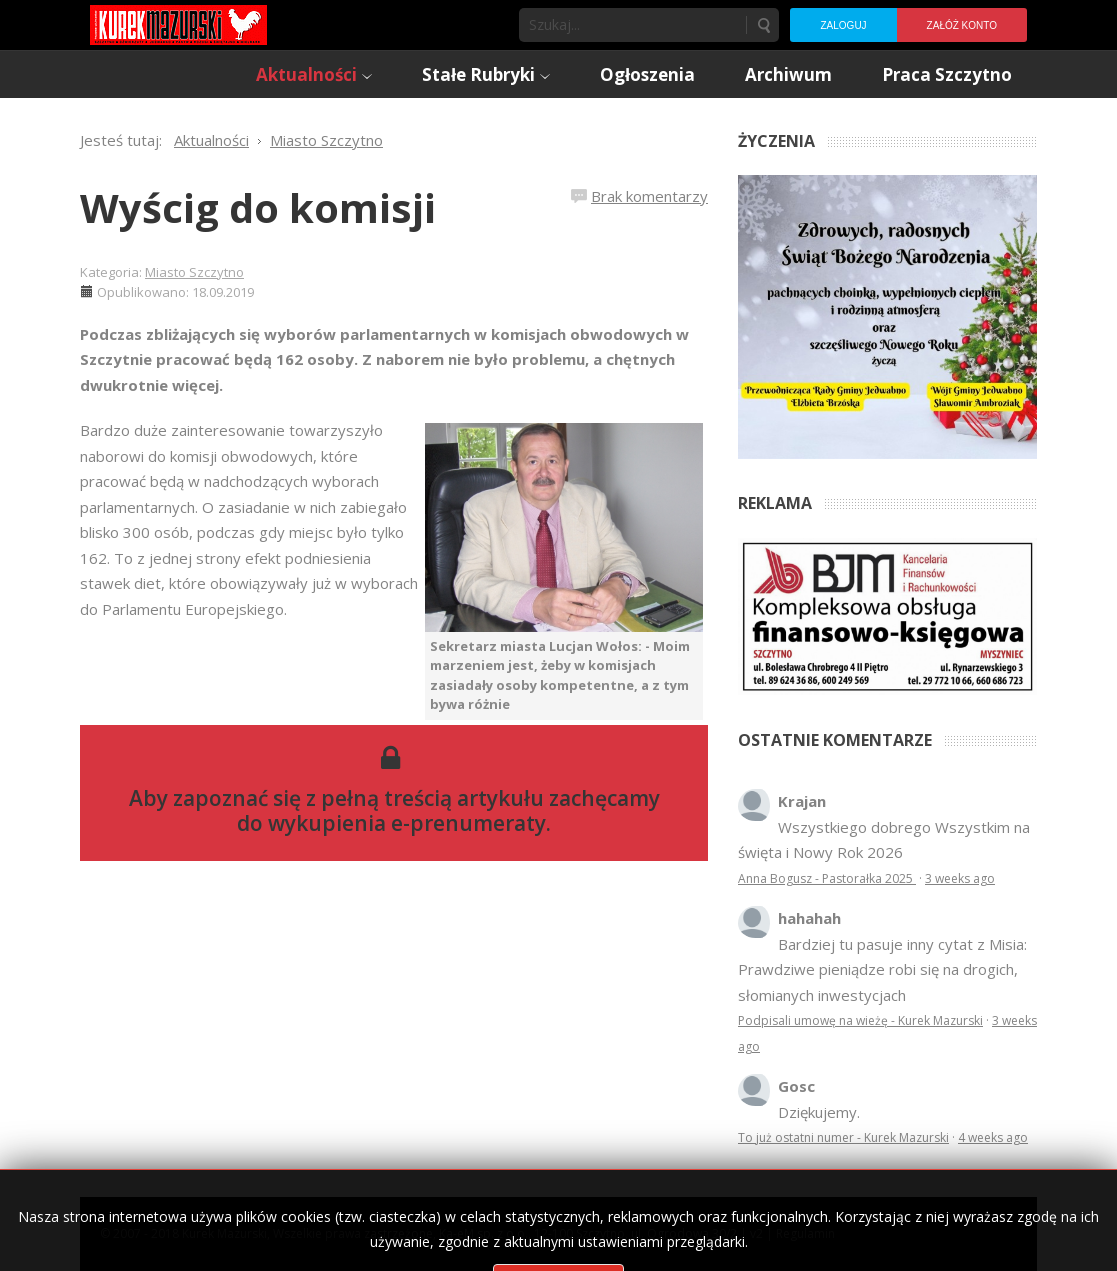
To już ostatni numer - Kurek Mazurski (843, 1137)
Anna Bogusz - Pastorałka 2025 (827, 878)
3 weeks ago (960, 878)
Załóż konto (962, 25)
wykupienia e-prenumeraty (407, 823)
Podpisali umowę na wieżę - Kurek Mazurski (860, 1020)
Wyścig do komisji (258, 207)
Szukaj (763, 25)
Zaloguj (843, 25)
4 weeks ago (993, 1137)
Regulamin (805, 1233)
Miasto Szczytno (194, 272)
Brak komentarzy (649, 196)
